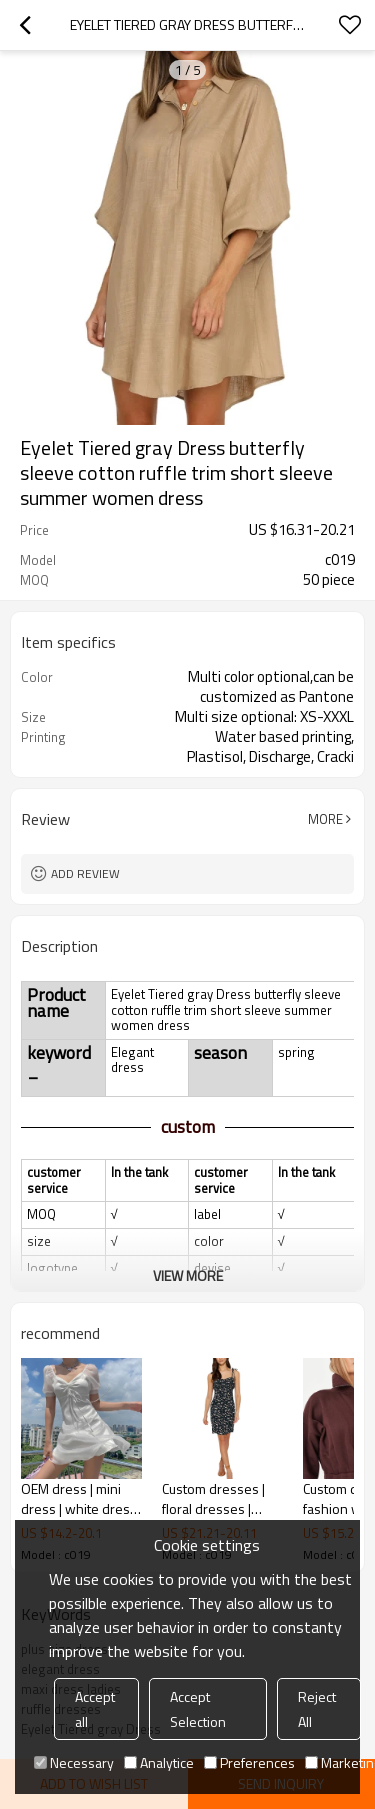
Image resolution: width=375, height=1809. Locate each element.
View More (188, 1275)
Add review (85, 873)
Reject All (317, 1709)
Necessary (74, 1762)
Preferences (249, 1762)
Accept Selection (198, 1709)
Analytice (159, 1762)
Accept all (95, 1709)
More (325, 819)
